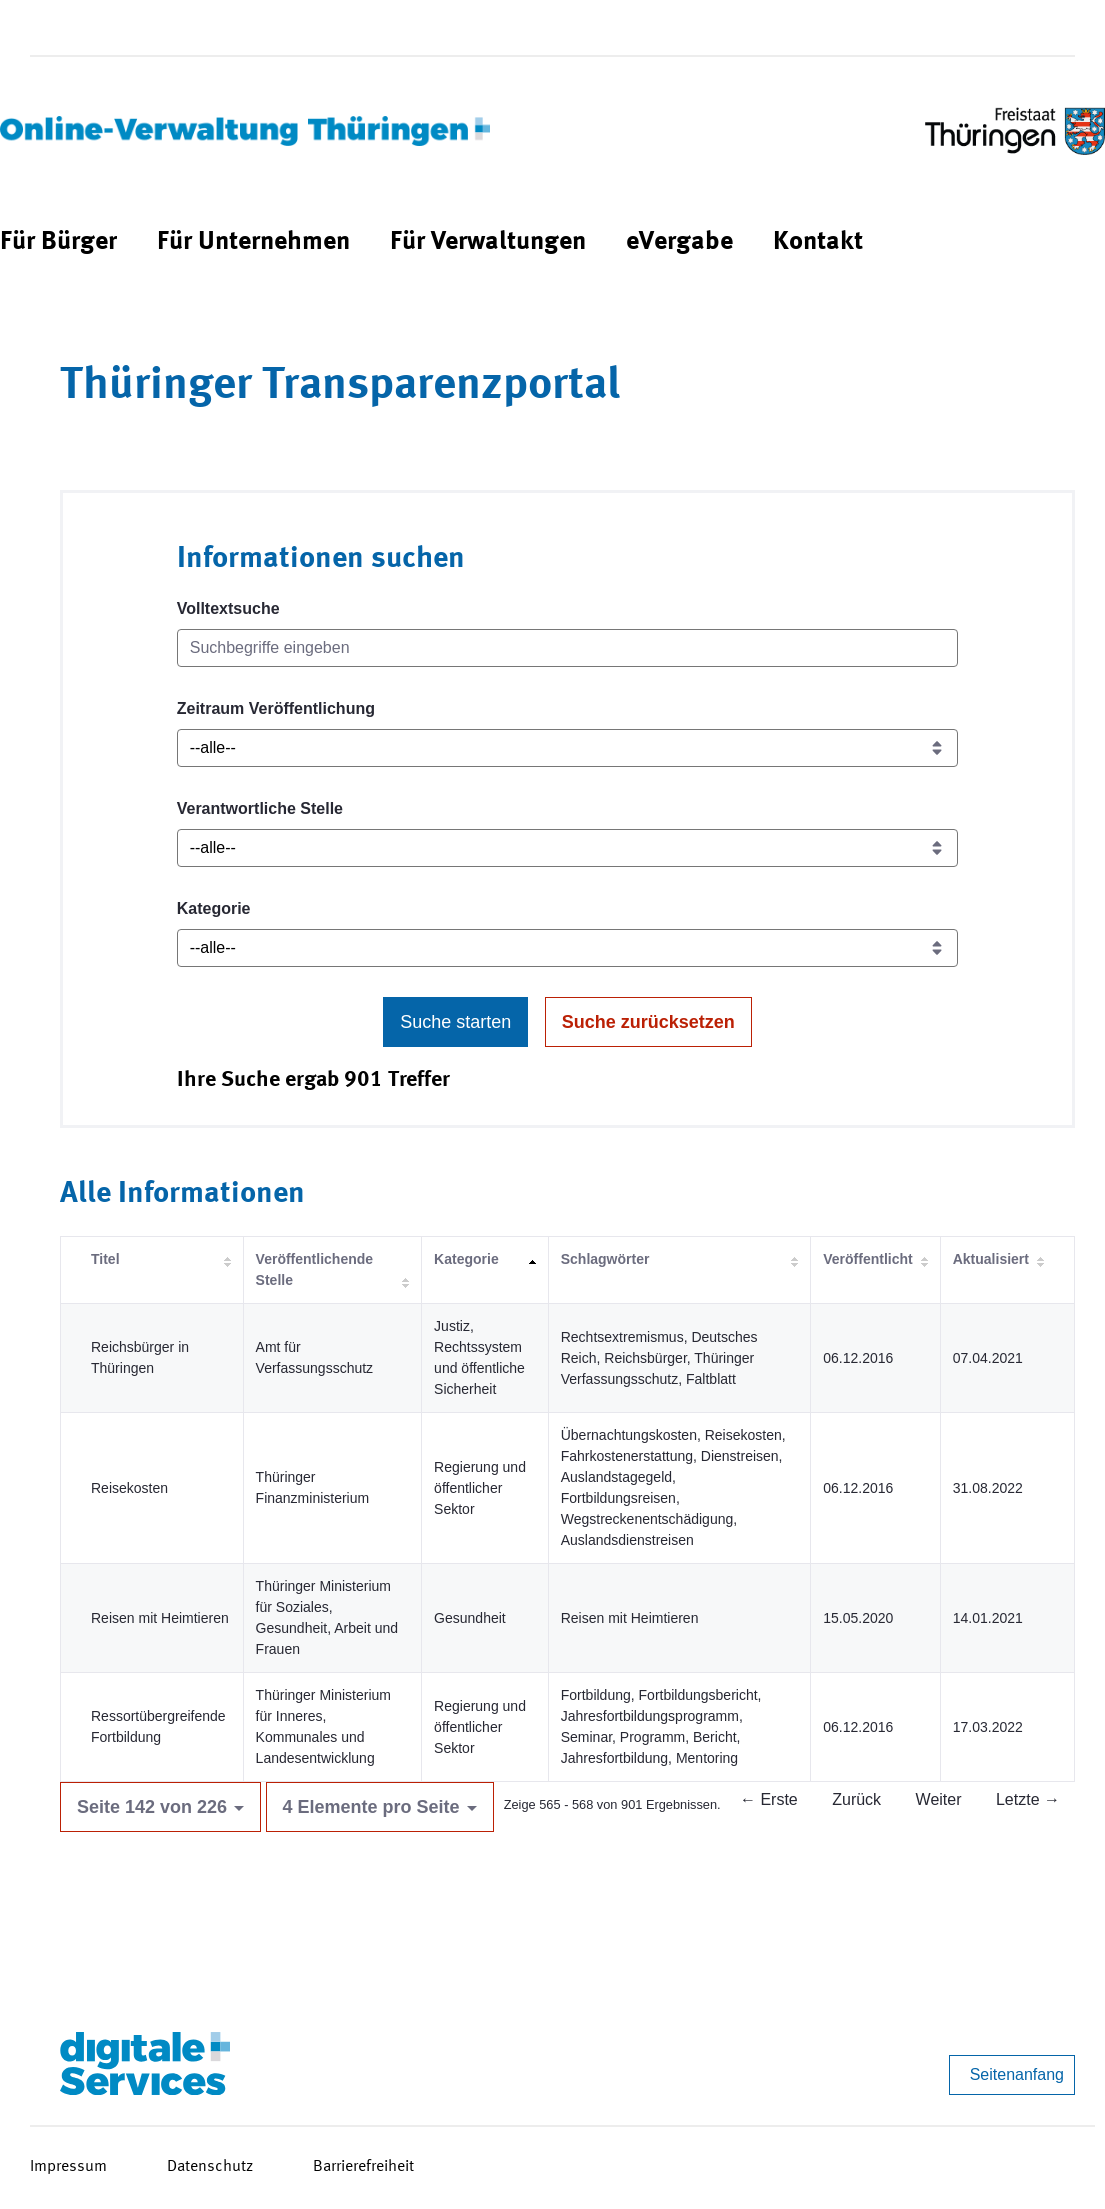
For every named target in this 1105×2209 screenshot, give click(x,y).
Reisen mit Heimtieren (160, 1618)
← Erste (769, 1799)
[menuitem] (58, 242)
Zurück (856, 1799)
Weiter (939, 1799)
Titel (105, 1259)
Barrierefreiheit (363, 2167)
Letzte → (1028, 1799)
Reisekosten (129, 1488)
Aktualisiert (991, 1259)
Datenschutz (210, 2167)
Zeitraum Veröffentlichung (276, 708)
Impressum (68, 2167)
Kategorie (214, 908)
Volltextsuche (228, 608)
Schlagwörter (605, 1259)
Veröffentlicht (867, 1259)
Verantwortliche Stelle (260, 808)
